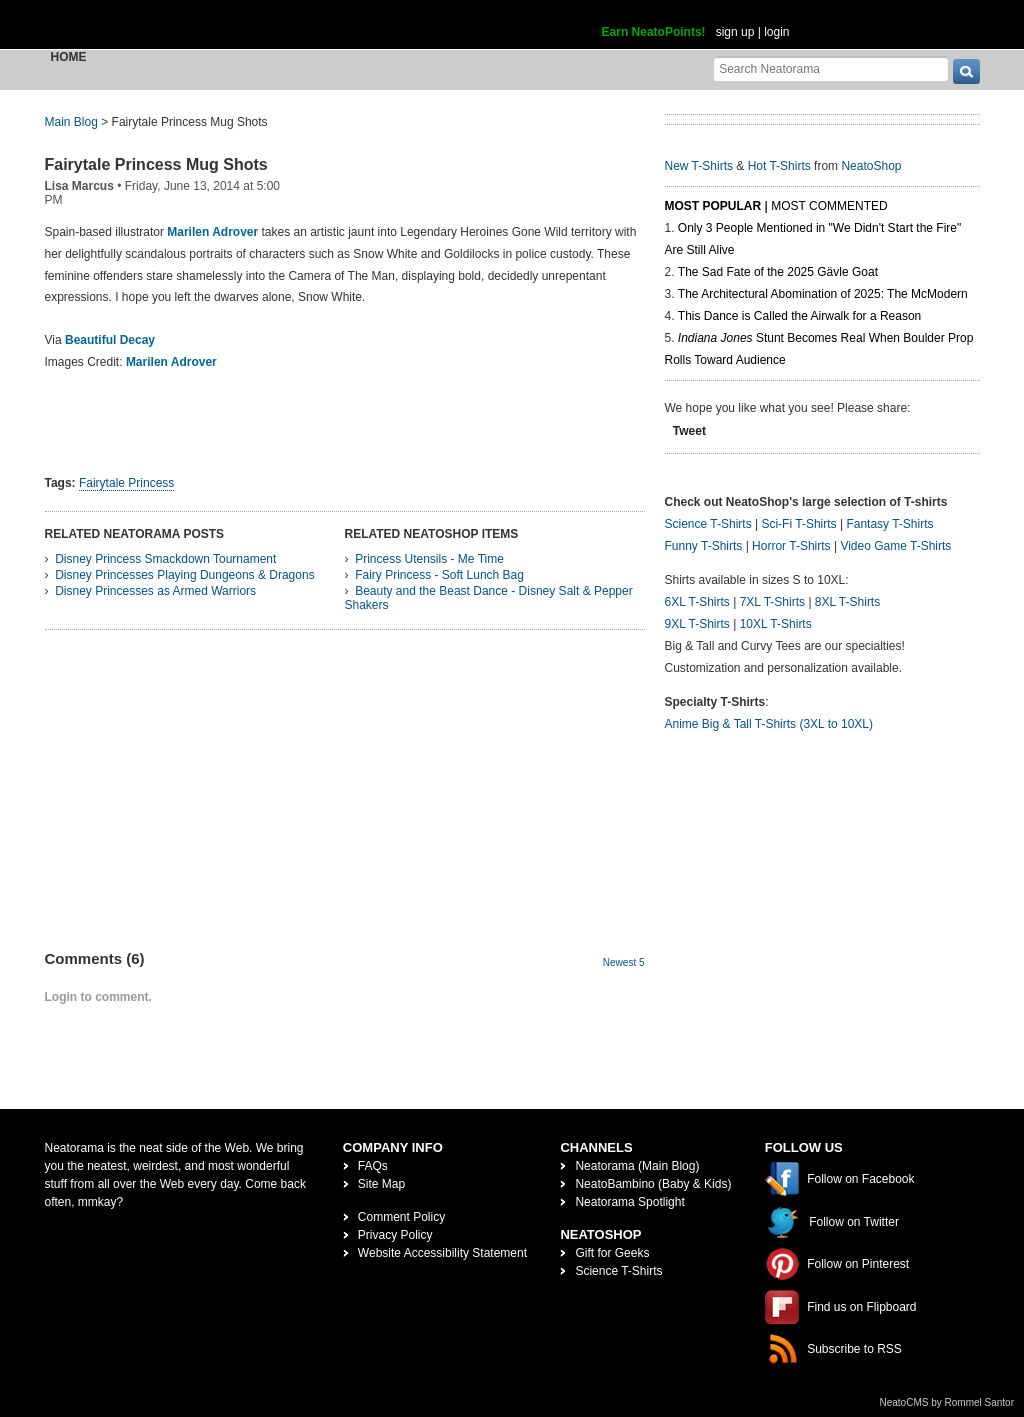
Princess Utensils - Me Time (429, 559)
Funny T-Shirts (704, 546)
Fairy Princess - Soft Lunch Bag (439, 575)
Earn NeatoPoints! (654, 32)
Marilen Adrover (171, 362)
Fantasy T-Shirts (889, 524)
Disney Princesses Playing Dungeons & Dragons (184, 575)
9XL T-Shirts (697, 624)
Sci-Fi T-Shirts (798, 524)
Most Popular (713, 206)
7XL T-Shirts (772, 602)
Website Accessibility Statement (442, 1253)
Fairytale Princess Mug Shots (156, 164)
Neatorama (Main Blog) (637, 1166)
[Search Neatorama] (831, 68)
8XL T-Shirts (847, 602)
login (776, 32)
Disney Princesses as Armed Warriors (155, 591)
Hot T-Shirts (779, 166)
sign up (735, 32)
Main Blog (71, 122)
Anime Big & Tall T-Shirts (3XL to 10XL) (769, 724)
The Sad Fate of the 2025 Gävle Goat (778, 272)
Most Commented (829, 206)
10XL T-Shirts (776, 624)
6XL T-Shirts (697, 602)
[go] (966, 71)
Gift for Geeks (612, 1253)
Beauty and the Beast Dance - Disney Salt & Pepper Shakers (489, 598)
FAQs (373, 1166)
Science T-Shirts (708, 524)
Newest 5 (624, 962)
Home (69, 57)
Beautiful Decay (110, 340)
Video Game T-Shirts (895, 546)
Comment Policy (401, 1217)
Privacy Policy (395, 1235)
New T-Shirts (699, 166)
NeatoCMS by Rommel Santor (947, 1402)
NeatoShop (871, 166)
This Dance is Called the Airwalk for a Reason (799, 316)
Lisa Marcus (79, 186)
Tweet (689, 431)
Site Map (381, 1184)
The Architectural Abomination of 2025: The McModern (823, 294)
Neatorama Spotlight (629, 1202)
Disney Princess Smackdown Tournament (165, 559)
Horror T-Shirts (791, 546)
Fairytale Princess (126, 483)
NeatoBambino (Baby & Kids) (653, 1184)
